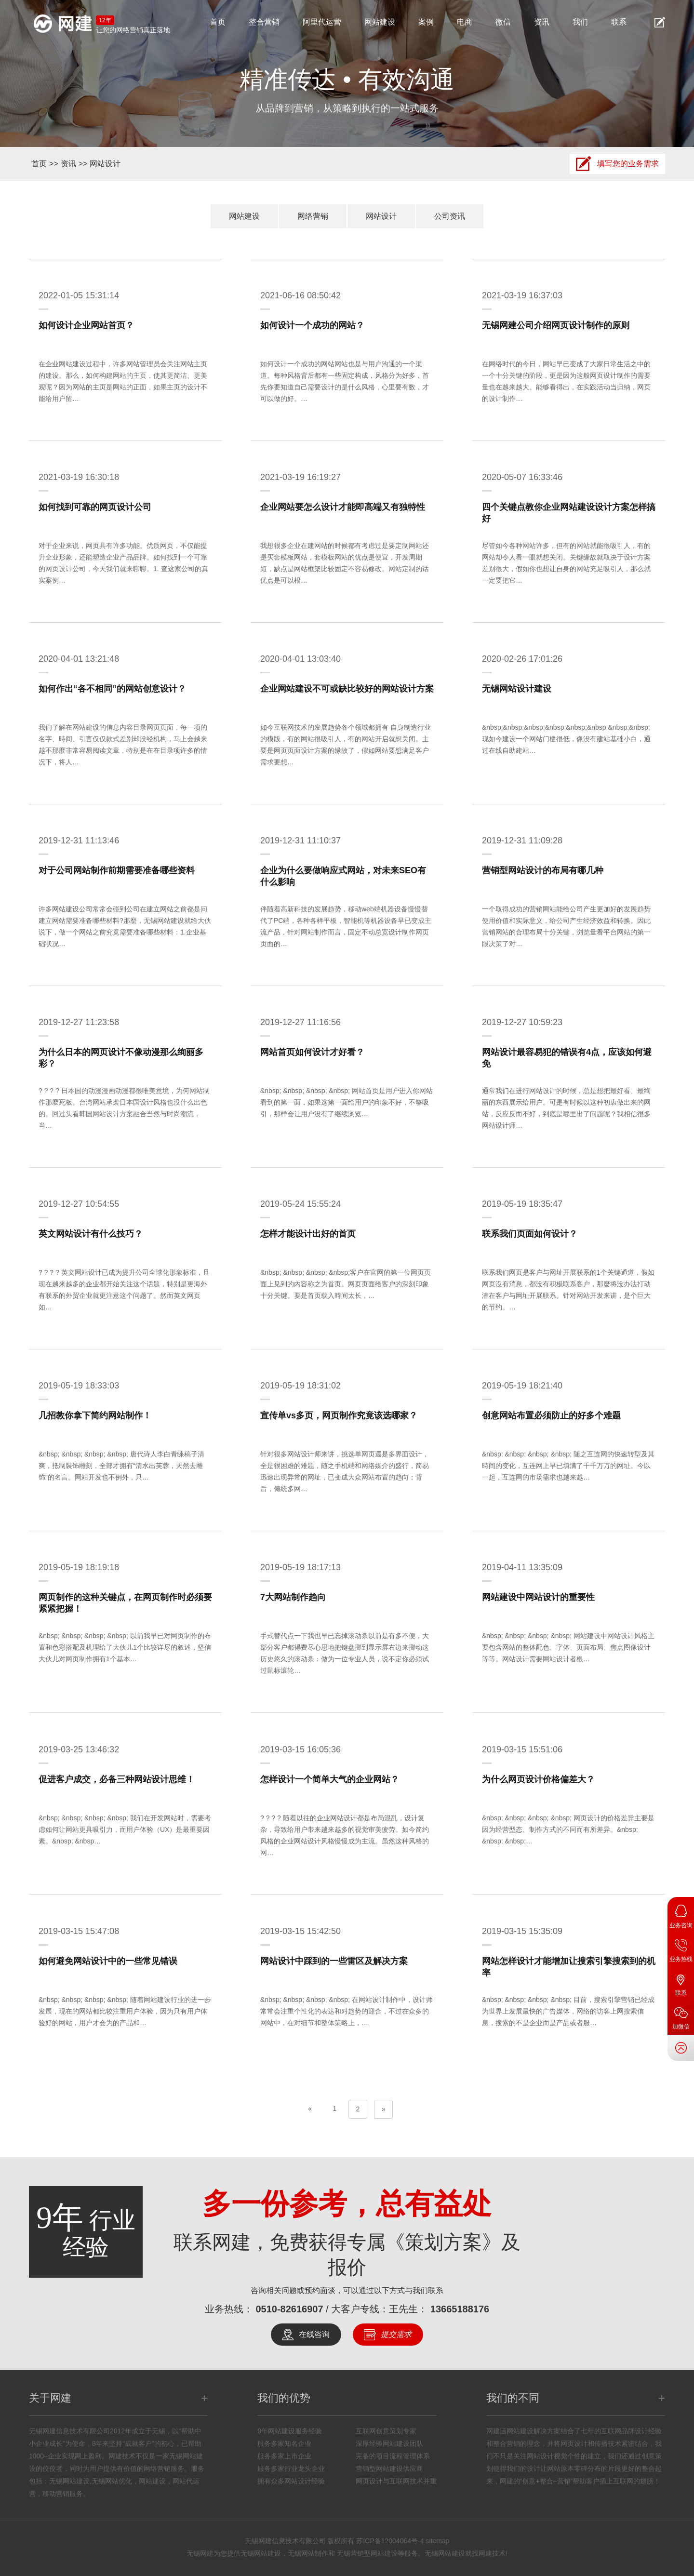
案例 (426, 22)
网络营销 (312, 216)
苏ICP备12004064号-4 (390, 2541)
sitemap (437, 2541)
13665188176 (459, 2309)
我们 (580, 22)
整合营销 (264, 22)
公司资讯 (449, 216)
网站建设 (379, 22)
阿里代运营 (322, 22)
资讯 (541, 22)
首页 (218, 22)
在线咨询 (314, 2334)
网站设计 (105, 164)
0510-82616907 (289, 2309)
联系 (619, 22)
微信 (503, 22)
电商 (464, 22)
